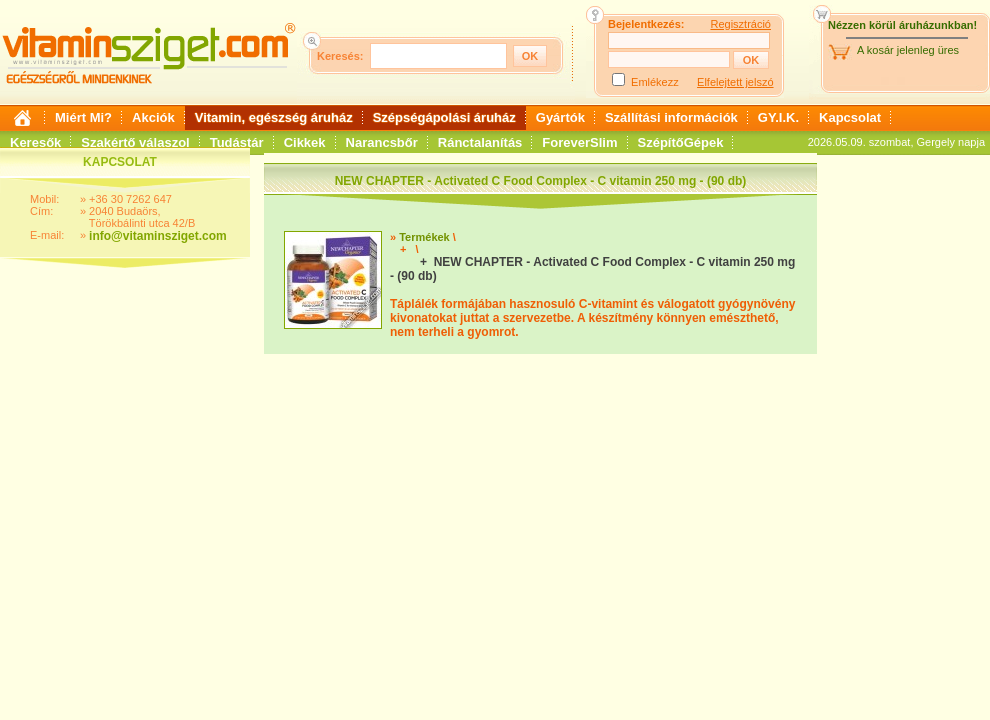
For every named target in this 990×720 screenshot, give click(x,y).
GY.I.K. (778, 117)
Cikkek (305, 142)
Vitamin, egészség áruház (274, 117)
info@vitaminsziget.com (158, 236)
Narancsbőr (382, 142)
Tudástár (237, 142)
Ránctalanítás (480, 142)
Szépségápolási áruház (444, 117)
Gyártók (560, 117)
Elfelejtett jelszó (735, 82)
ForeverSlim (579, 142)
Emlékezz (655, 82)
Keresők (35, 142)
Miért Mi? (83, 117)
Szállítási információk (671, 117)
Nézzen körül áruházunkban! (902, 25)
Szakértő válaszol (135, 142)
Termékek (424, 237)
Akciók (153, 117)
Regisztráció (740, 24)
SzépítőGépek (681, 142)
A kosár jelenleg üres (908, 50)
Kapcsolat (850, 117)
